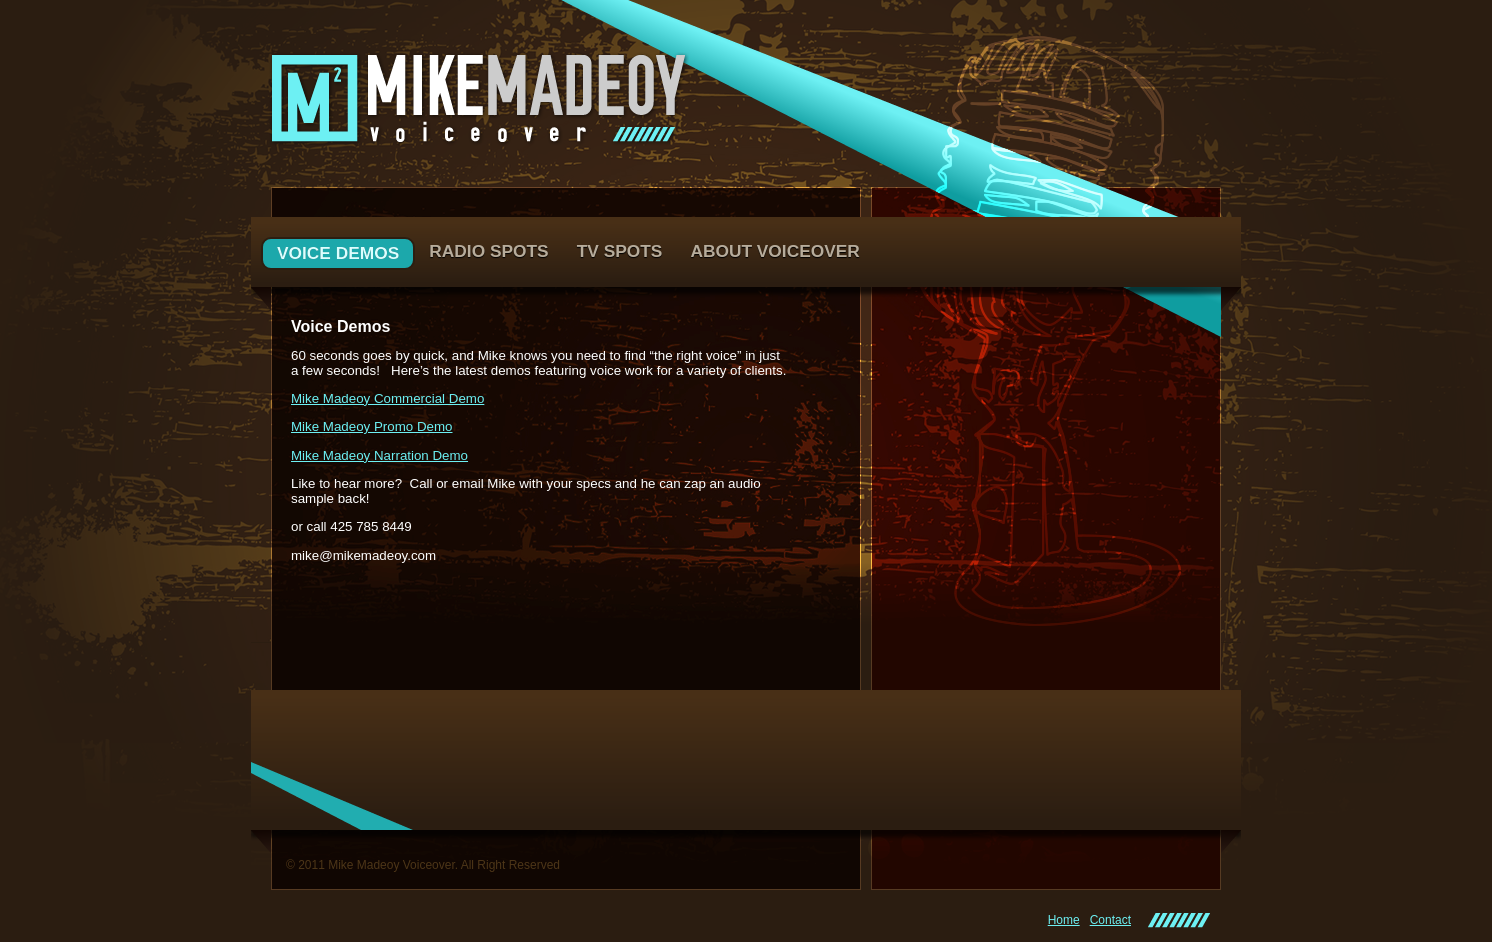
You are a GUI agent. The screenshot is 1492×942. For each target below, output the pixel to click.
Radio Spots (488, 251)
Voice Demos (338, 253)
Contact (1110, 920)
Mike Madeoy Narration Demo (379, 455)
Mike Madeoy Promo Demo (371, 426)
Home (1064, 920)
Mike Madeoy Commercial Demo (387, 398)
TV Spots (620, 251)
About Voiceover (774, 251)
